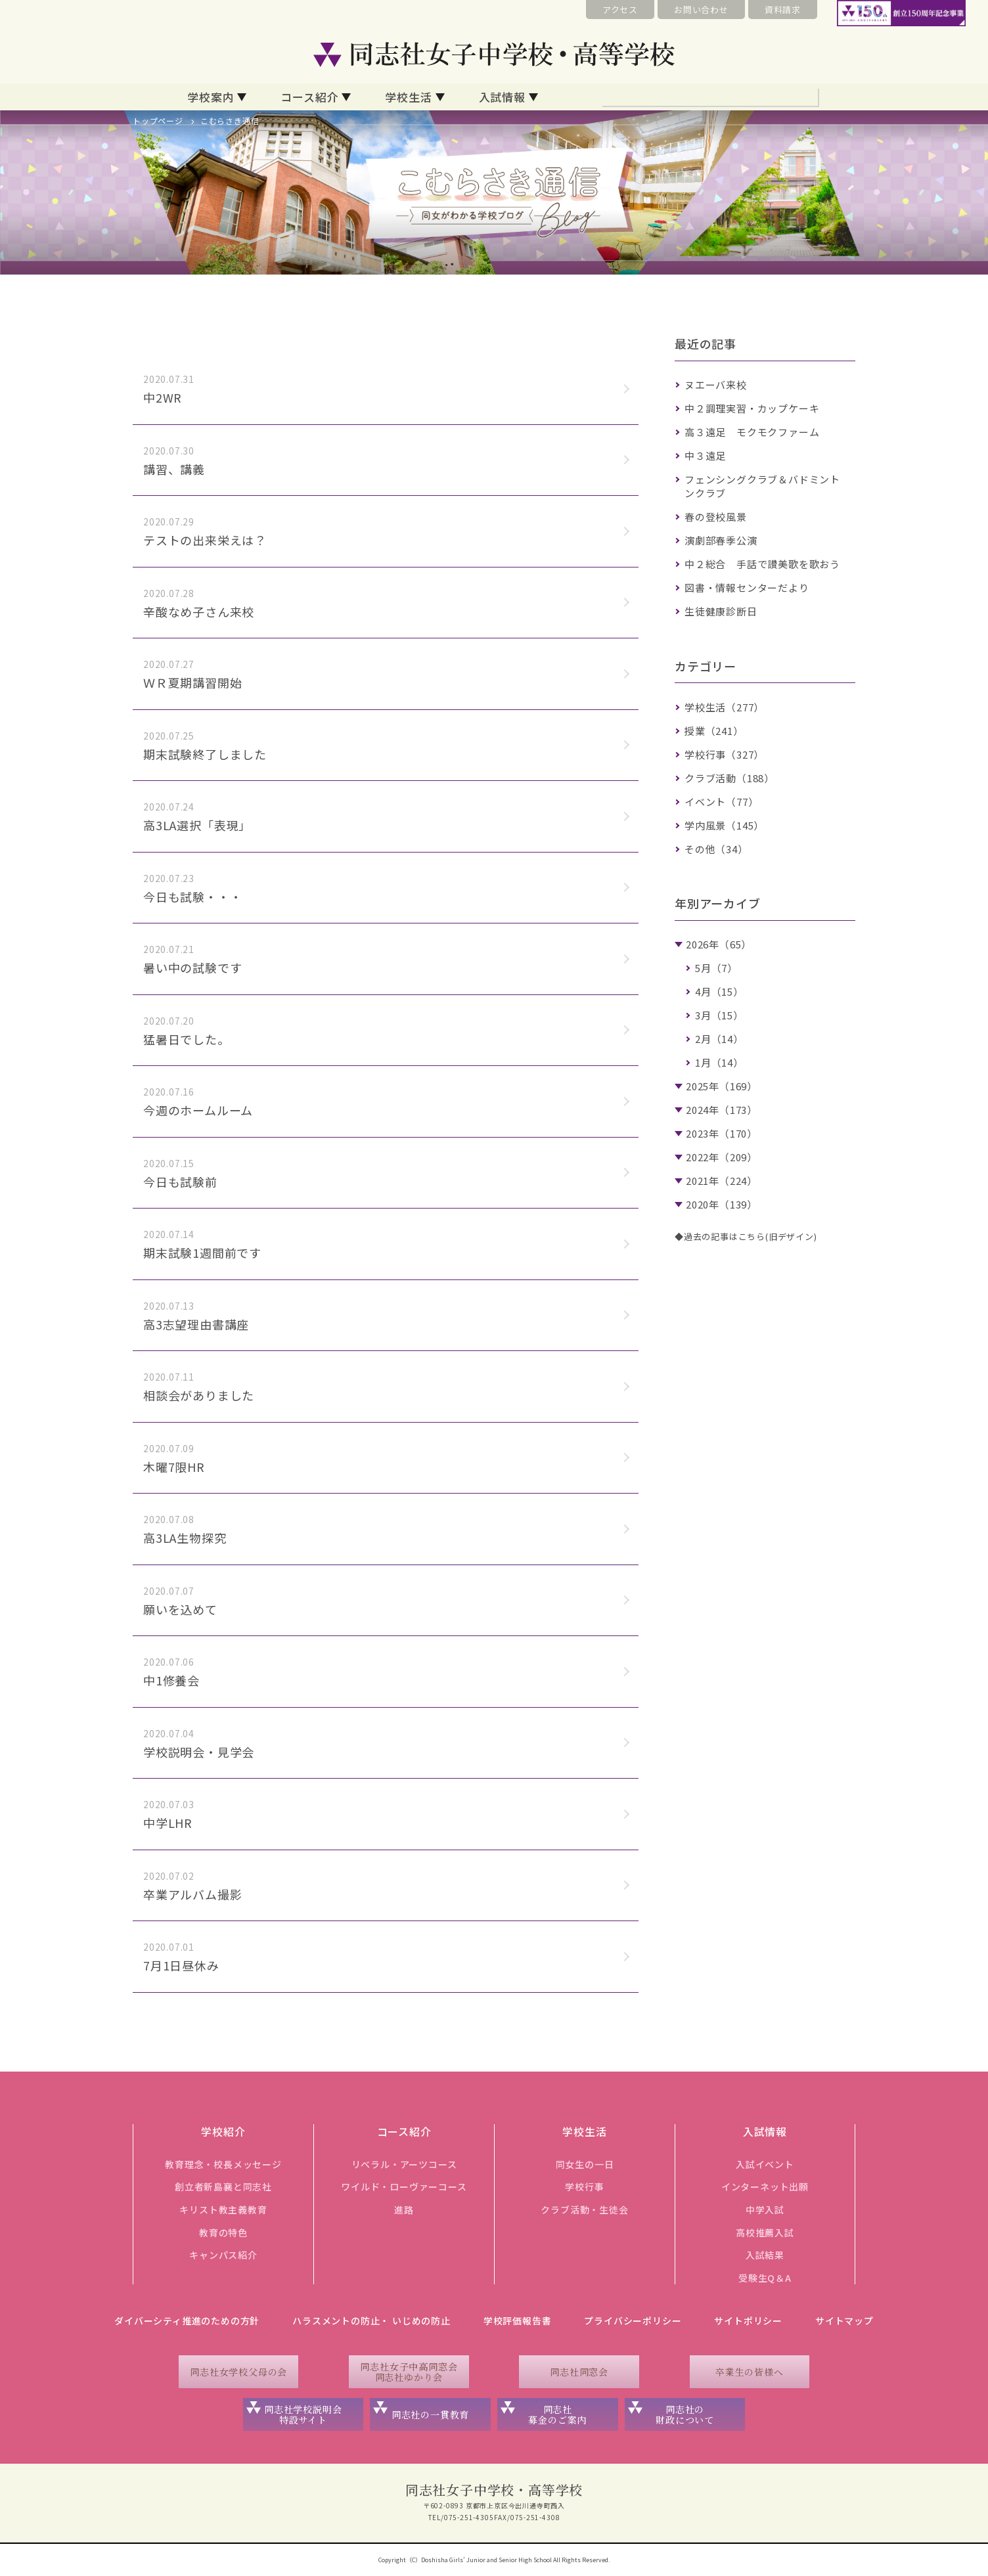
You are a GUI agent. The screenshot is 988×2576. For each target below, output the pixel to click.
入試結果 (765, 2254)
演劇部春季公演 (721, 540)
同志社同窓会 (579, 2371)
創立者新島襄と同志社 (223, 2186)
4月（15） (719, 991)
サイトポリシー (748, 2320)
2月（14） (719, 1039)
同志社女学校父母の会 (238, 2371)
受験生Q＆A (765, 2277)
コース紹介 (309, 97)
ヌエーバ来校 (716, 384)
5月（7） (716, 968)
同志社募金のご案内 (557, 2415)
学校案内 (210, 97)
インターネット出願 (765, 2186)
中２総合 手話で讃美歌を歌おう (762, 564)
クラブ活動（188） (730, 778)
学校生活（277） (724, 707)
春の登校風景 (716, 516)
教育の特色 (223, 2232)
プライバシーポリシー (632, 2320)
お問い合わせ (701, 9)
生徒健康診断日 (721, 611)
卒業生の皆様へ (749, 2371)
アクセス (620, 9)
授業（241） (714, 731)
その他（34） (716, 849)
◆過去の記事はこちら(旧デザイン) (746, 1236)
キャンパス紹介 (223, 2254)
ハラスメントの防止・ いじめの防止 (371, 2320)
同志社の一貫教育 (430, 2414)
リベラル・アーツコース (404, 2164)
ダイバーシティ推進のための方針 (186, 2320)
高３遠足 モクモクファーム (752, 432)
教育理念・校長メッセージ (223, 2164)
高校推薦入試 (765, 2232)
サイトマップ (844, 2320)
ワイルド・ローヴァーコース (403, 2186)
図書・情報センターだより (747, 587)
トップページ (158, 120)
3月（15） (719, 1015)
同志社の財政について (685, 2415)
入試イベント (765, 2164)
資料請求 (783, 9)
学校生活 (408, 97)
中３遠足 (705, 455)
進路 (404, 2209)
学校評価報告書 (517, 2320)
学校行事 (584, 2186)
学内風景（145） (724, 825)
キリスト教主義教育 (223, 2209)
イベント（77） (721, 802)
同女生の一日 (585, 2164)
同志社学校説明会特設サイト (303, 2415)
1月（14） (719, 1062)
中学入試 (765, 2209)
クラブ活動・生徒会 (584, 2209)
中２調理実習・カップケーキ (752, 408)
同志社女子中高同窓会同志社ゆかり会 (408, 2372)
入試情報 (502, 97)
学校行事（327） (724, 754)
